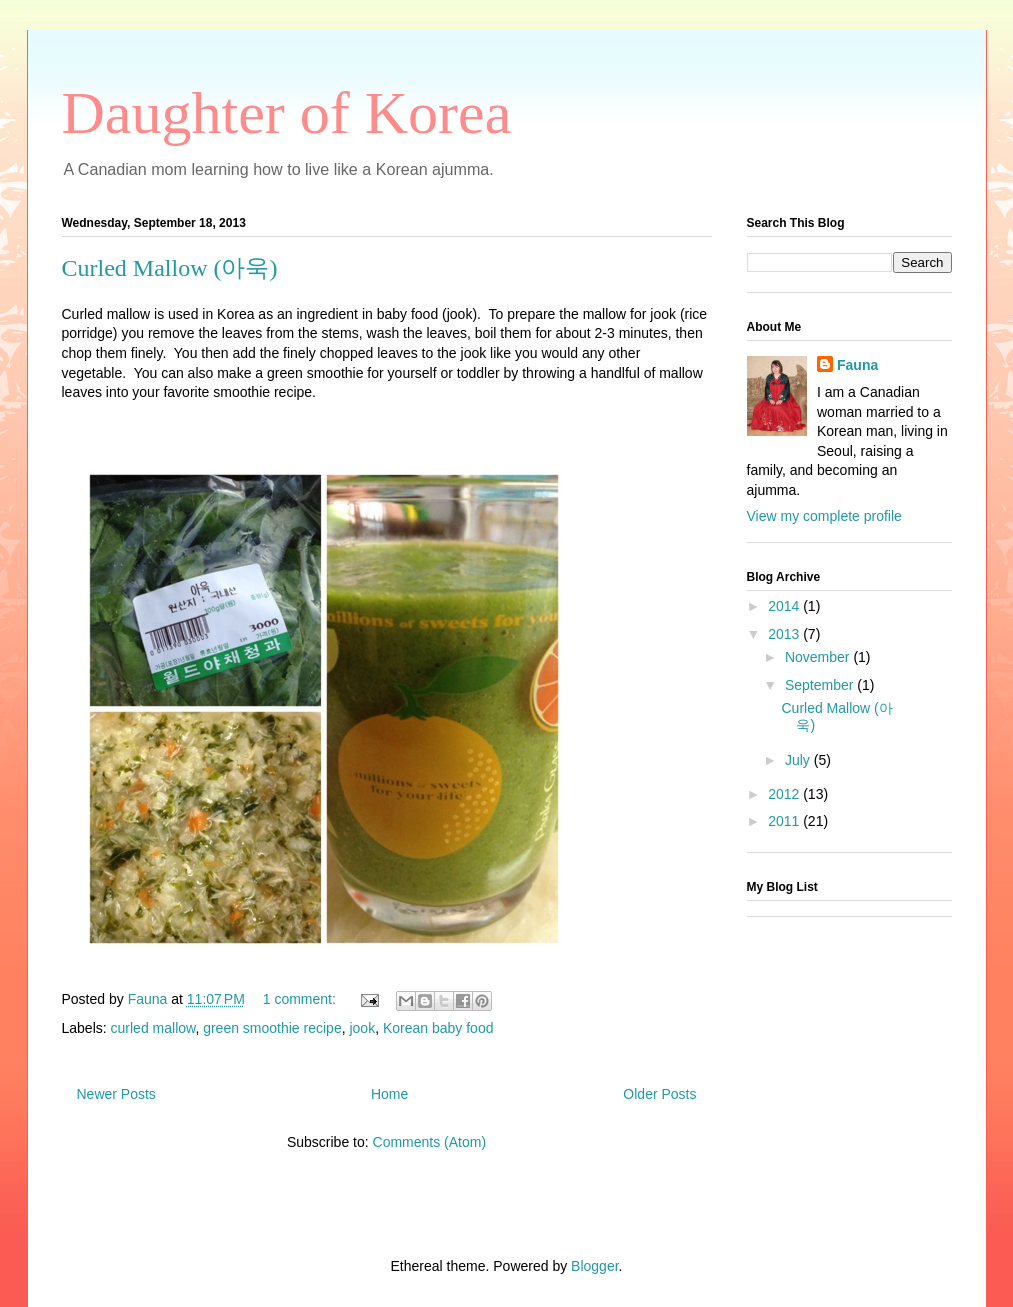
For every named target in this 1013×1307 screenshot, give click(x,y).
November (819, 657)
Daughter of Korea (287, 113)
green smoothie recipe (272, 1028)
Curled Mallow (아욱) (170, 268)
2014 (785, 606)
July (799, 760)
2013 (785, 634)
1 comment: (301, 999)
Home (389, 1094)
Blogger (594, 1266)
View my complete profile (824, 516)
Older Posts (659, 1094)
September (821, 685)
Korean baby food (438, 1028)
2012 (785, 794)
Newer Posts (116, 1094)
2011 (785, 821)
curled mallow (153, 1028)
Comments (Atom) (430, 1142)
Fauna (857, 365)
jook (362, 1028)
